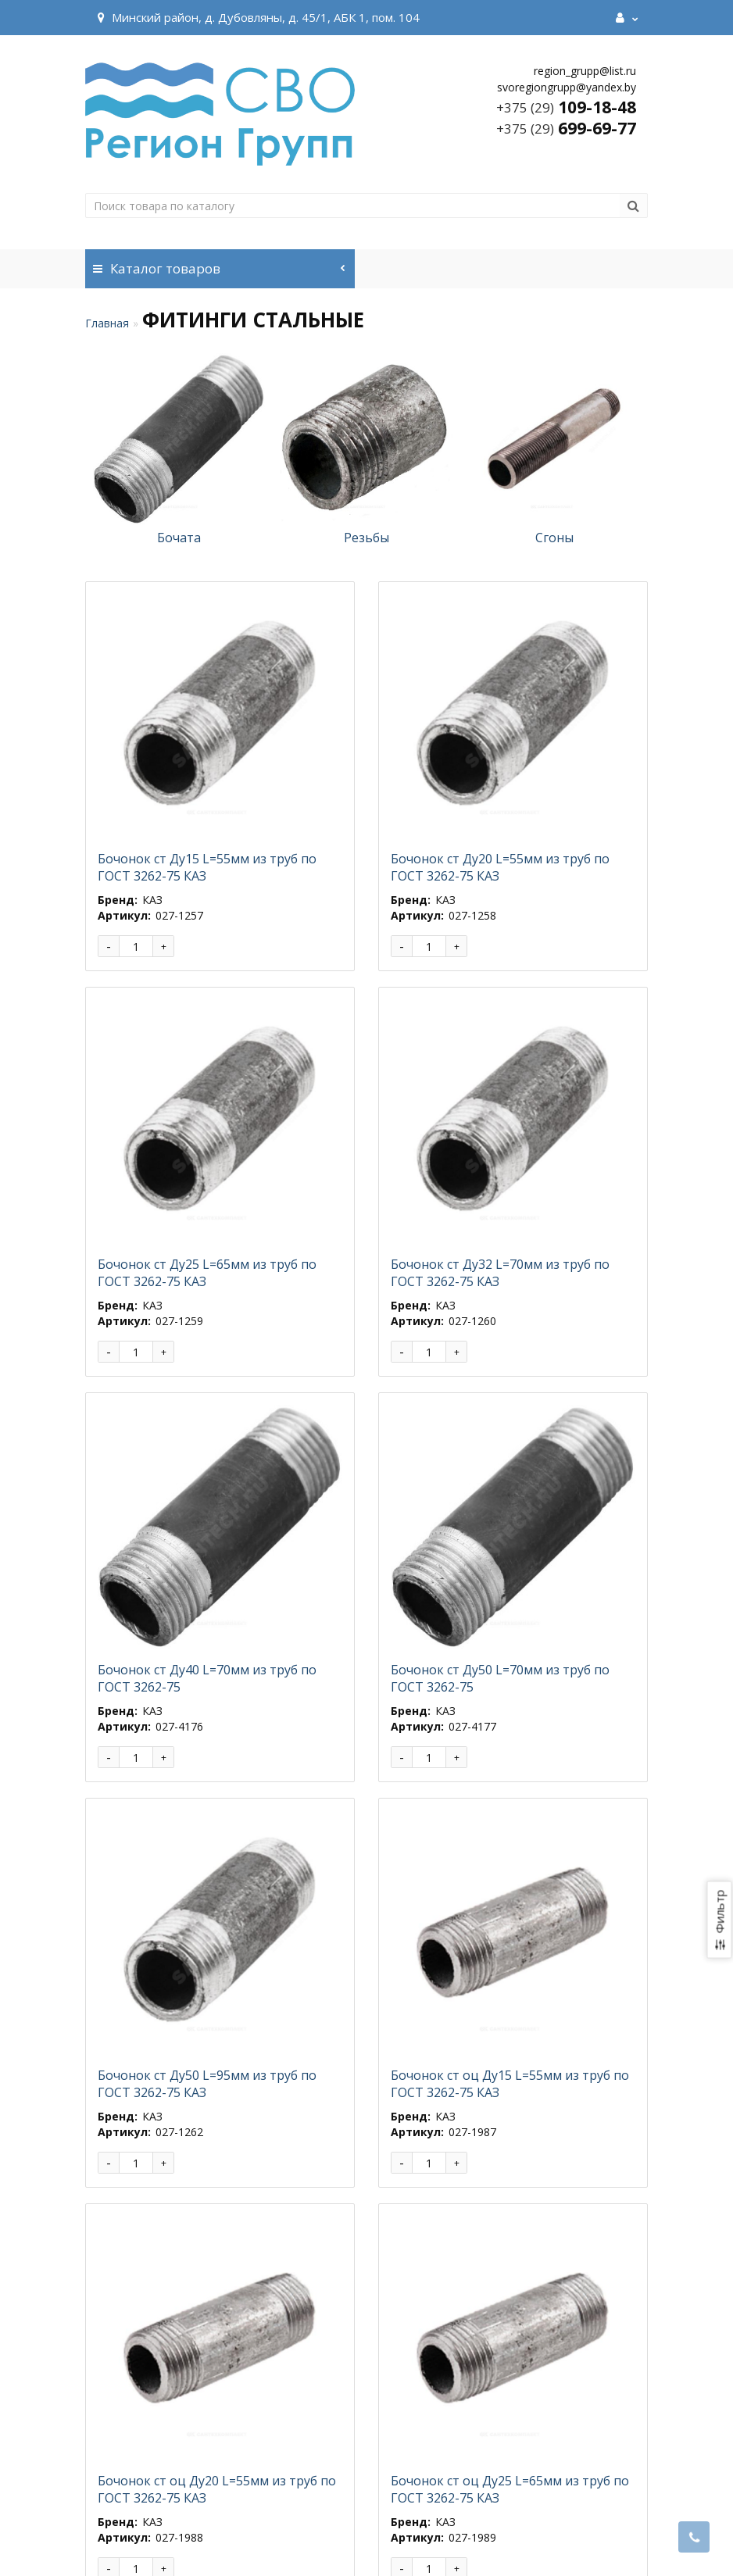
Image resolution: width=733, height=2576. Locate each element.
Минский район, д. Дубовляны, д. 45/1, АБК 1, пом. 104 (256, 17)
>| (190, 2430)
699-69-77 (566, 128)
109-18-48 (566, 107)
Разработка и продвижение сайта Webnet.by (391, 2544)
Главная (107, 323)
